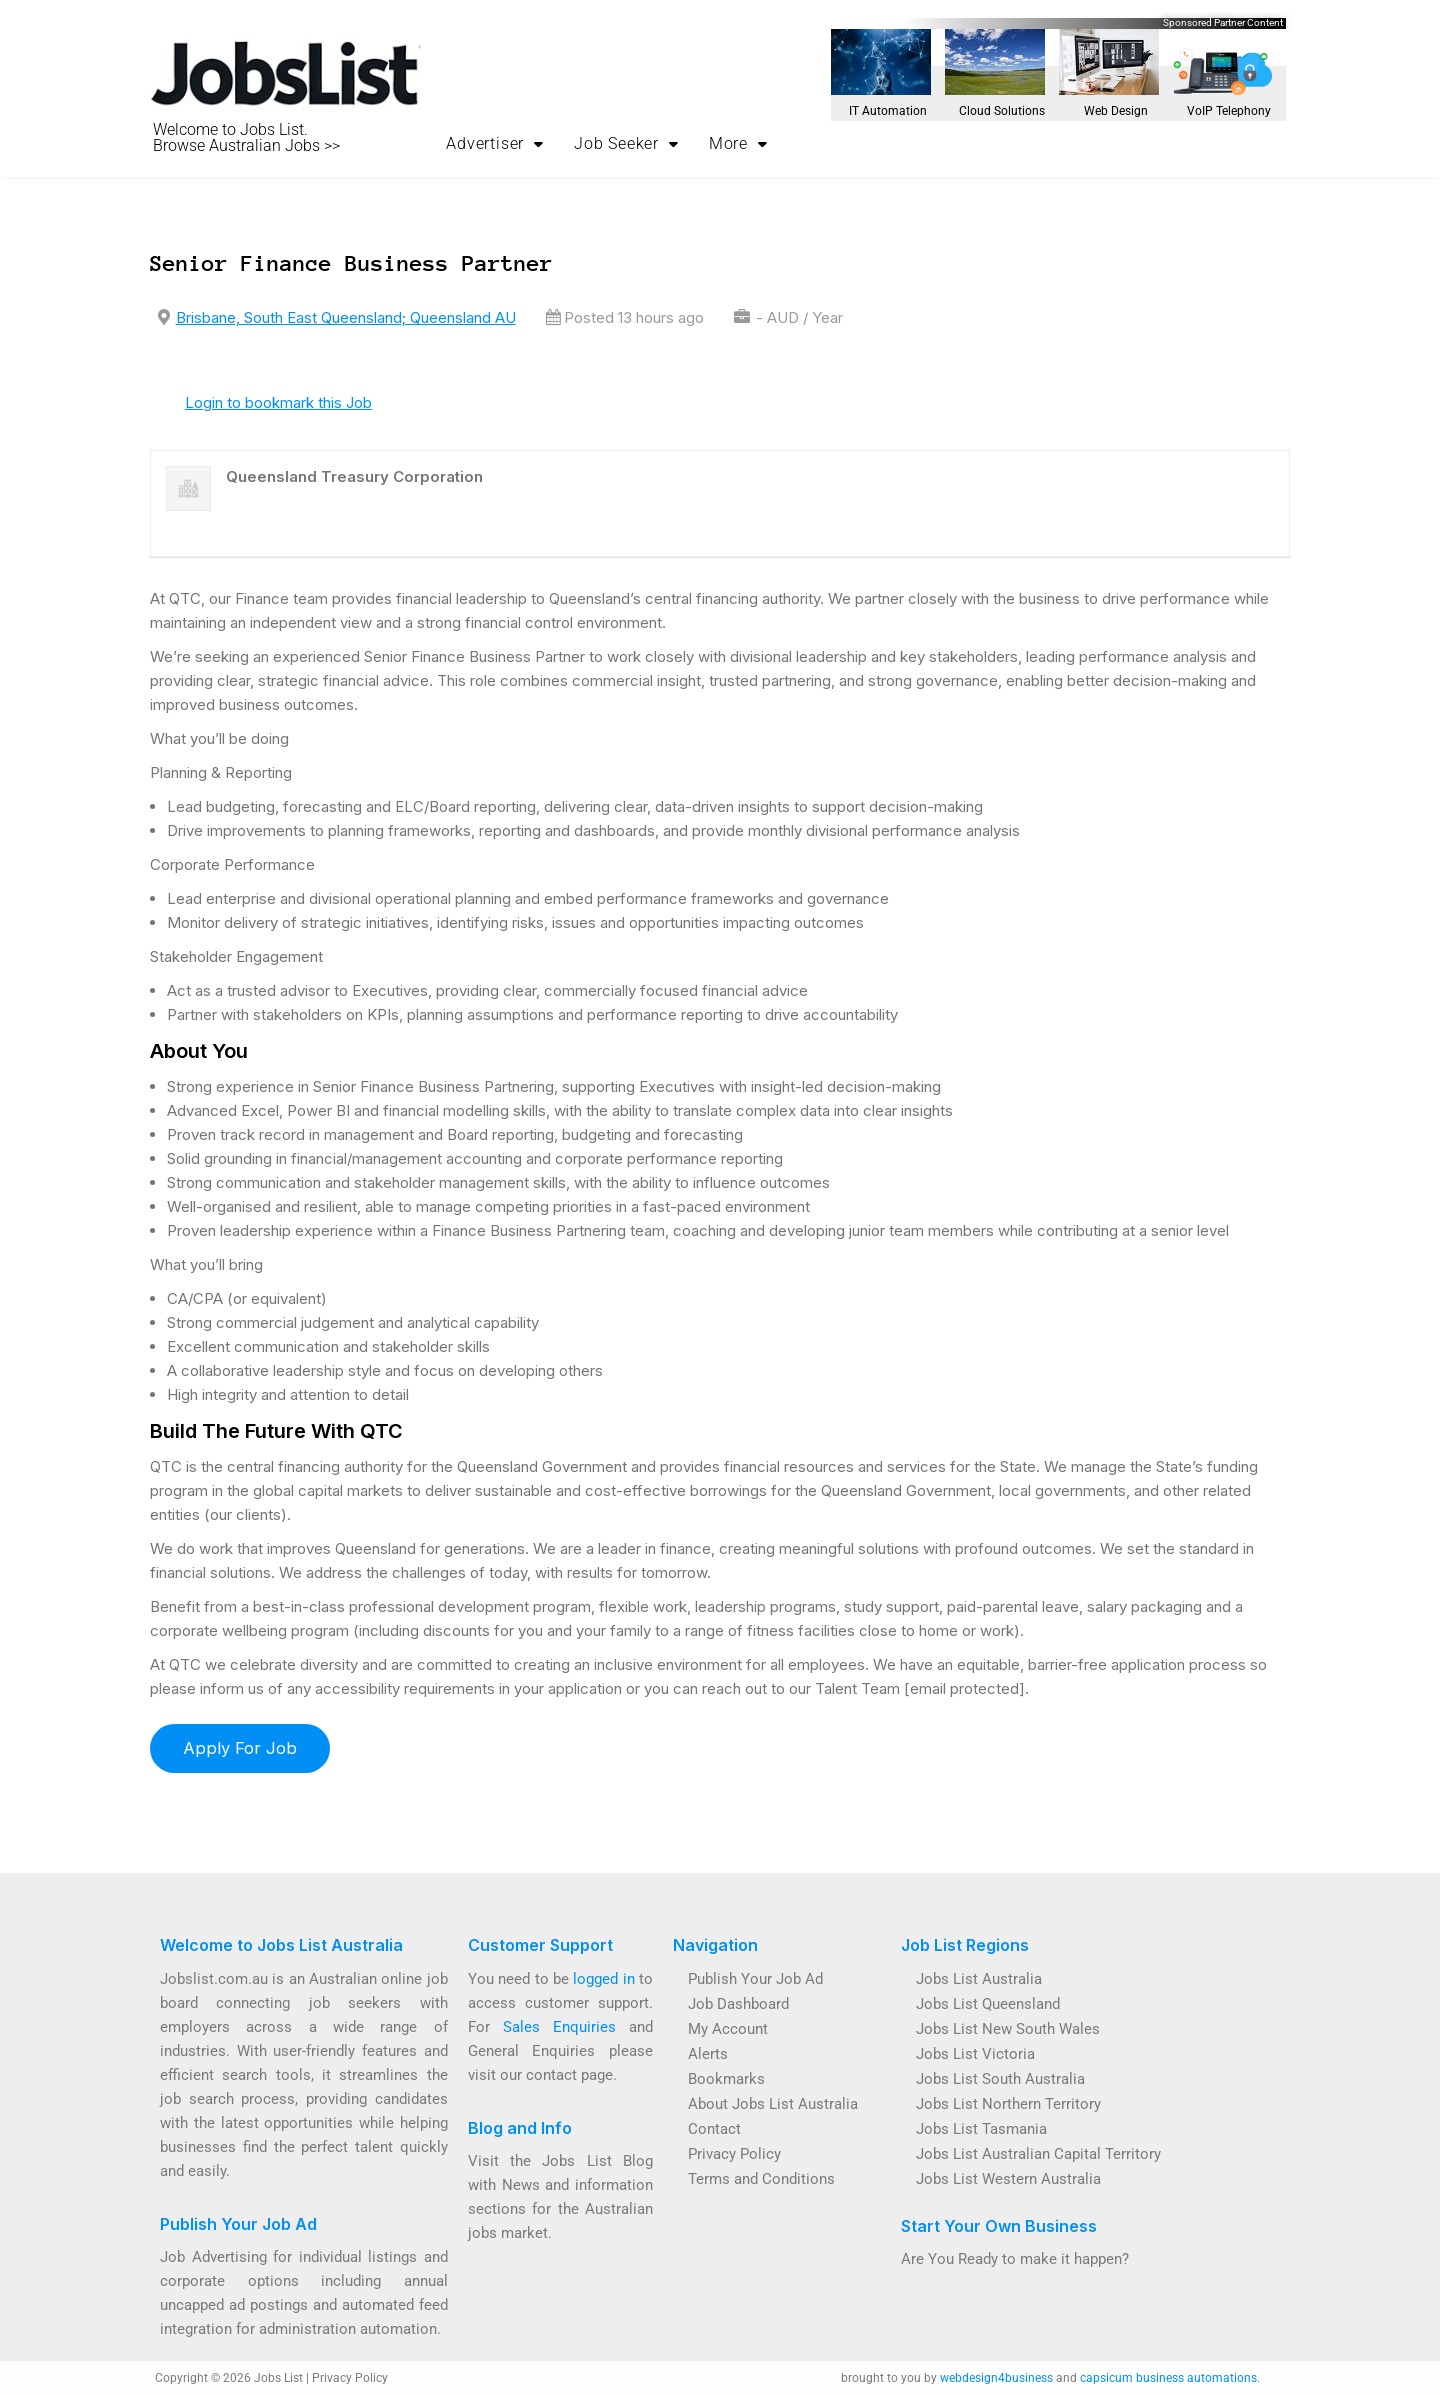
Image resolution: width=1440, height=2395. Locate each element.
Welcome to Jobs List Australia (281, 1945)
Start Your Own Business (999, 2226)
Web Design (1116, 111)
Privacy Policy (734, 2154)
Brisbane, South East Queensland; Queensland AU (346, 317)
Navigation (715, 1945)
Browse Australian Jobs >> (246, 145)
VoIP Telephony (1229, 111)
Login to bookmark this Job (278, 402)
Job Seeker (626, 143)
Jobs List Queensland (988, 2004)
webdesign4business (996, 2378)
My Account (728, 2029)
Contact (714, 2129)
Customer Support (540, 1945)
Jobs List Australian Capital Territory (1038, 2154)
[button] (495, 144)
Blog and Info (520, 2128)
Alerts (708, 2054)
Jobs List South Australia (1000, 2079)
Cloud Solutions (1002, 111)
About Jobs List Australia (773, 2104)
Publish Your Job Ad (238, 2224)
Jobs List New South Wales (1008, 2029)
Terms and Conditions (761, 2179)
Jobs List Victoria (975, 2054)
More (738, 143)
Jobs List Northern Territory (1008, 2104)
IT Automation (888, 111)
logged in (603, 1979)
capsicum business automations (1168, 2378)
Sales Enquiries (559, 2027)
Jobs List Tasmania (981, 2129)
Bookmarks (726, 2079)
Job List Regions (965, 1945)
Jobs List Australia (979, 1979)
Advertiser (495, 143)
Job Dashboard (738, 2004)
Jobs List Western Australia (1008, 2179)
